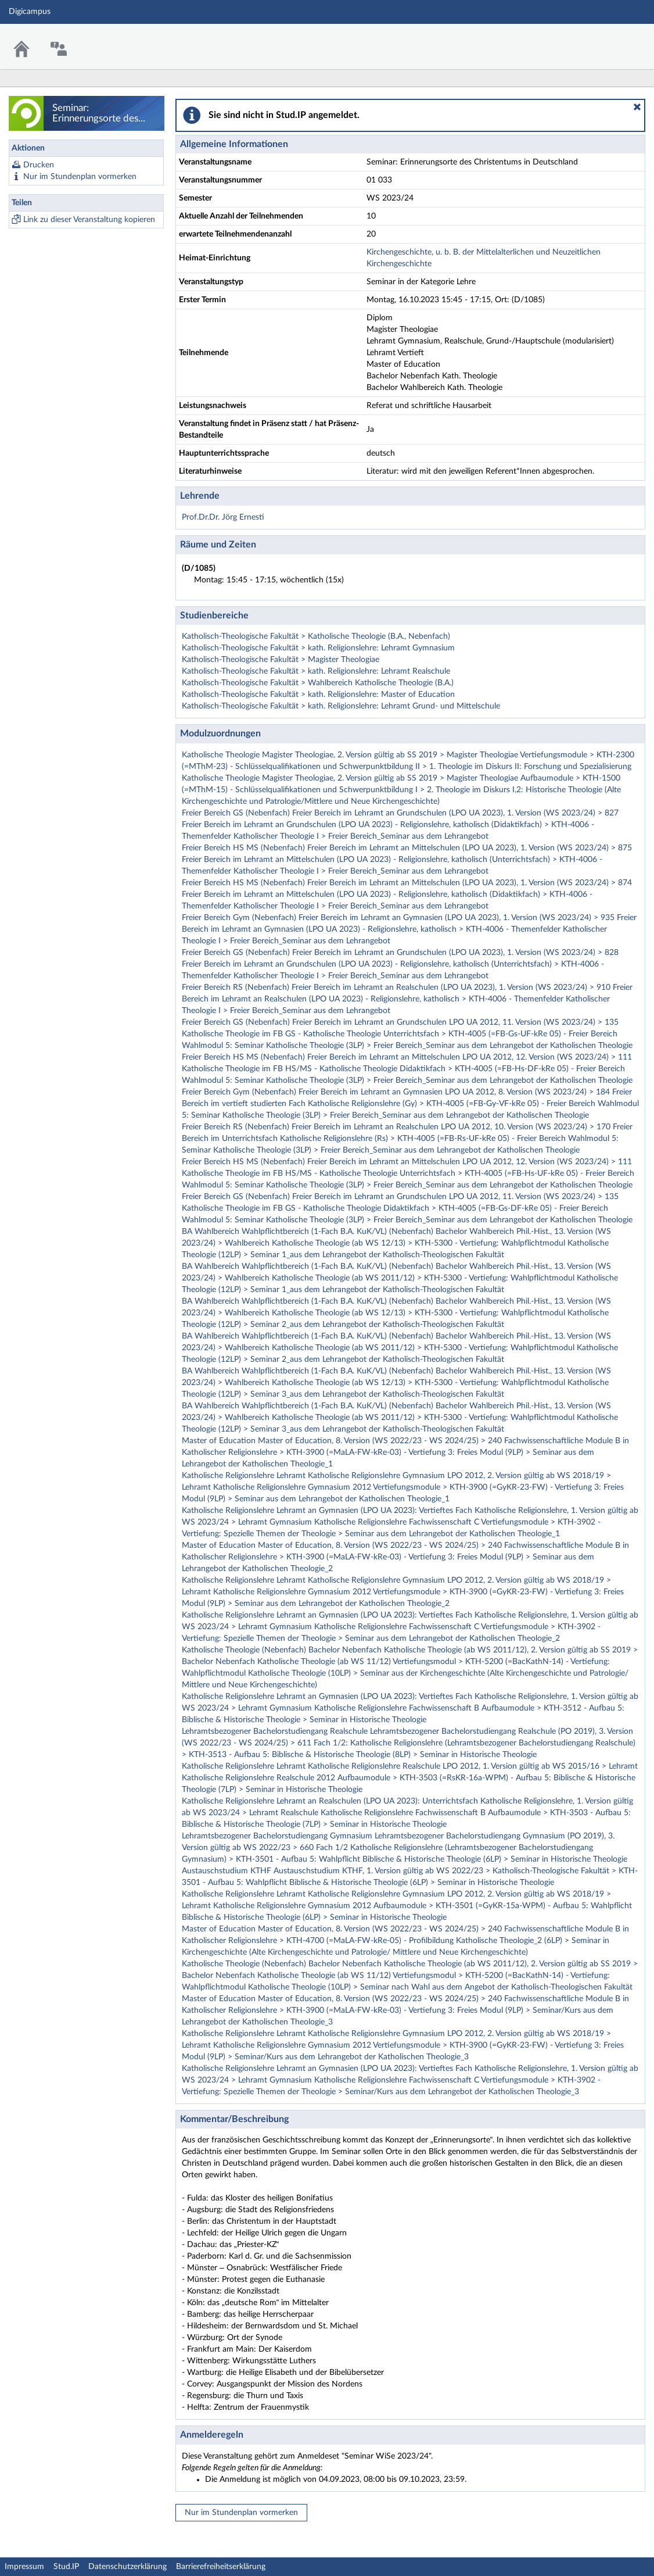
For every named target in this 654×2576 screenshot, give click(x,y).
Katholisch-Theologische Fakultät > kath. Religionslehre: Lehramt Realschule (316, 671)
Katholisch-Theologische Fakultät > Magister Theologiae (280, 660)
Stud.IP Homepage (609, 39)
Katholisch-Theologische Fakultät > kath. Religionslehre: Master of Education (318, 694)
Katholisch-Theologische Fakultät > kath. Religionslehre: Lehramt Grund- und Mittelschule (341, 706)
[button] (637, 107)
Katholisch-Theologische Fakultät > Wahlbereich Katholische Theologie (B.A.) (318, 683)
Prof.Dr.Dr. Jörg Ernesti (223, 517)
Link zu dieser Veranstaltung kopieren (89, 220)
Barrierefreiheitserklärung (220, 2567)
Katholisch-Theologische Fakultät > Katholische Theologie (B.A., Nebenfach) (316, 636)
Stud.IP (66, 2567)
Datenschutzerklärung (127, 2567)
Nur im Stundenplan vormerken (79, 177)
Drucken (38, 165)
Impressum (24, 2567)
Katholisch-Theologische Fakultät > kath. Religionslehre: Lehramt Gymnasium (318, 648)
